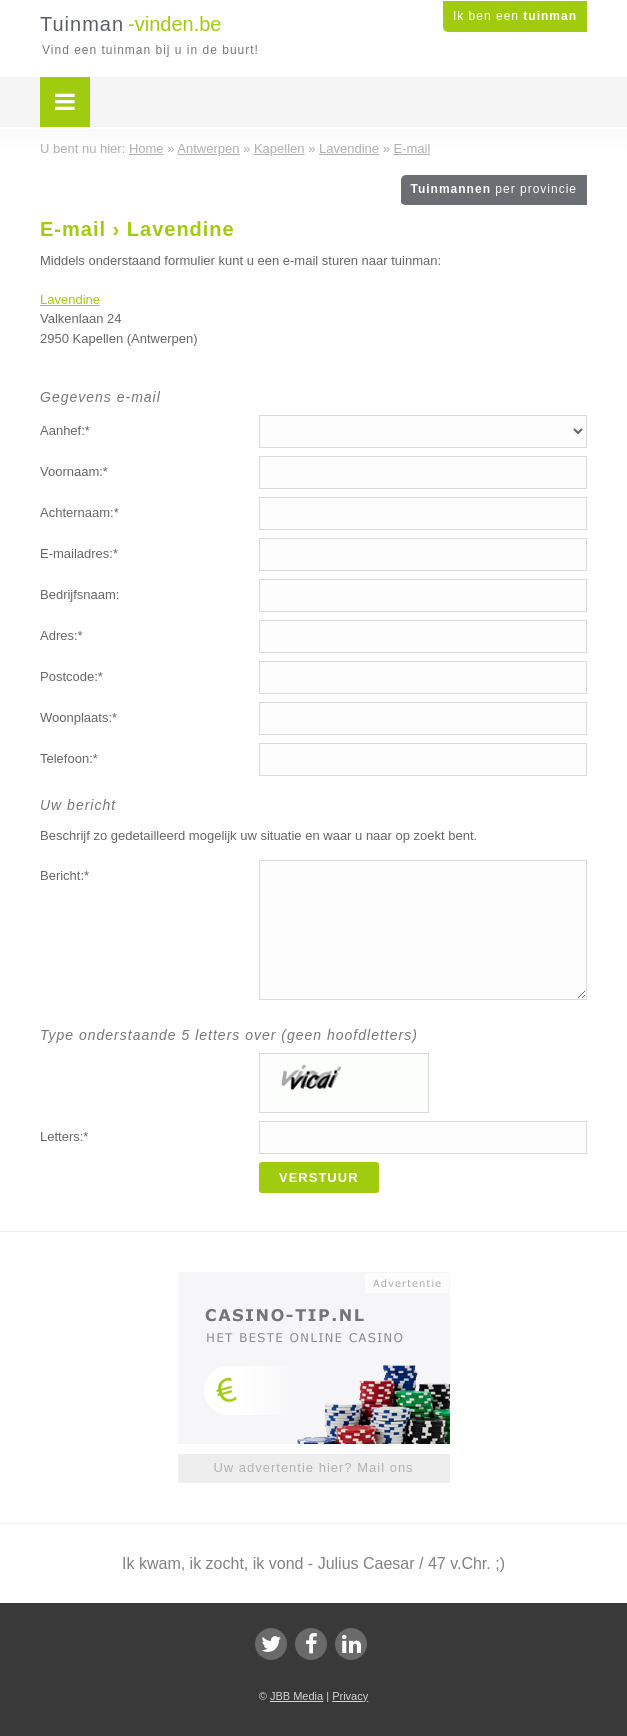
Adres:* (61, 635)
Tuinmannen (494, 189)
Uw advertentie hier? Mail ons (313, 1467)
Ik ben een (515, 16)
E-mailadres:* (79, 553)
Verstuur (319, 1177)
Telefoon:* (69, 758)
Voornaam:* (74, 471)
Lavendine (70, 299)
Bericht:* (64, 875)
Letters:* (64, 1136)
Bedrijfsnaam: (79, 594)
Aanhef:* (65, 430)
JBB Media (296, 1696)
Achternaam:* (79, 512)
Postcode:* (71, 676)
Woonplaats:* (78, 717)
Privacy (350, 1696)
